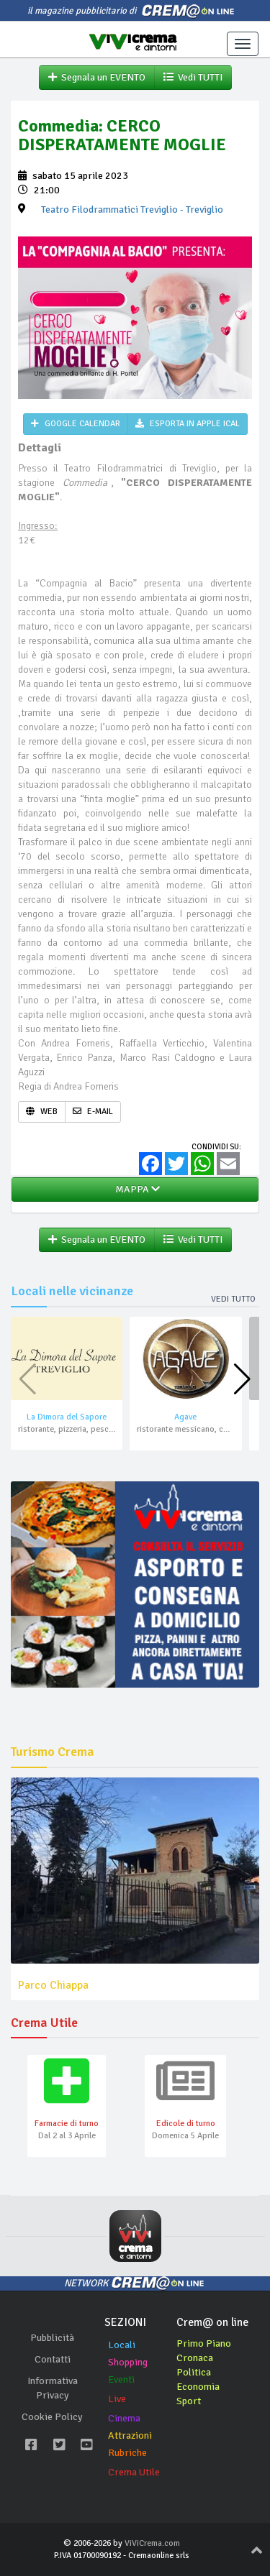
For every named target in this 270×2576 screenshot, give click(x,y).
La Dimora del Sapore (67, 1417)
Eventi (121, 2379)
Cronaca (194, 2358)
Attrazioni (130, 2435)
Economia (198, 2386)
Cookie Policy (52, 2417)
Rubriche (127, 2453)
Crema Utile (134, 2472)
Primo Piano (203, 2343)
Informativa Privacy (52, 2388)
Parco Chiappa (53, 1985)
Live (117, 2399)
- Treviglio (132, 209)
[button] (242, 1379)
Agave (185, 1417)
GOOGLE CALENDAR (75, 423)
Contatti (53, 2359)
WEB (42, 1111)
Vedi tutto (233, 1299)
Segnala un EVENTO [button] (96, 77)
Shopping (128, 2362)
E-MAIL (93, 1111)
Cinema (124, 2418)
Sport (188, 2401)
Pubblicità (52, 2338)
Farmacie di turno (67, 2123)
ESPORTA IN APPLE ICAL (187, 423)
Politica (193, 2372)
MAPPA (135, 1189)
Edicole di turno (185, 2123)
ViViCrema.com (152, 2543)
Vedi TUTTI (192, 77)
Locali (121, 2345)
